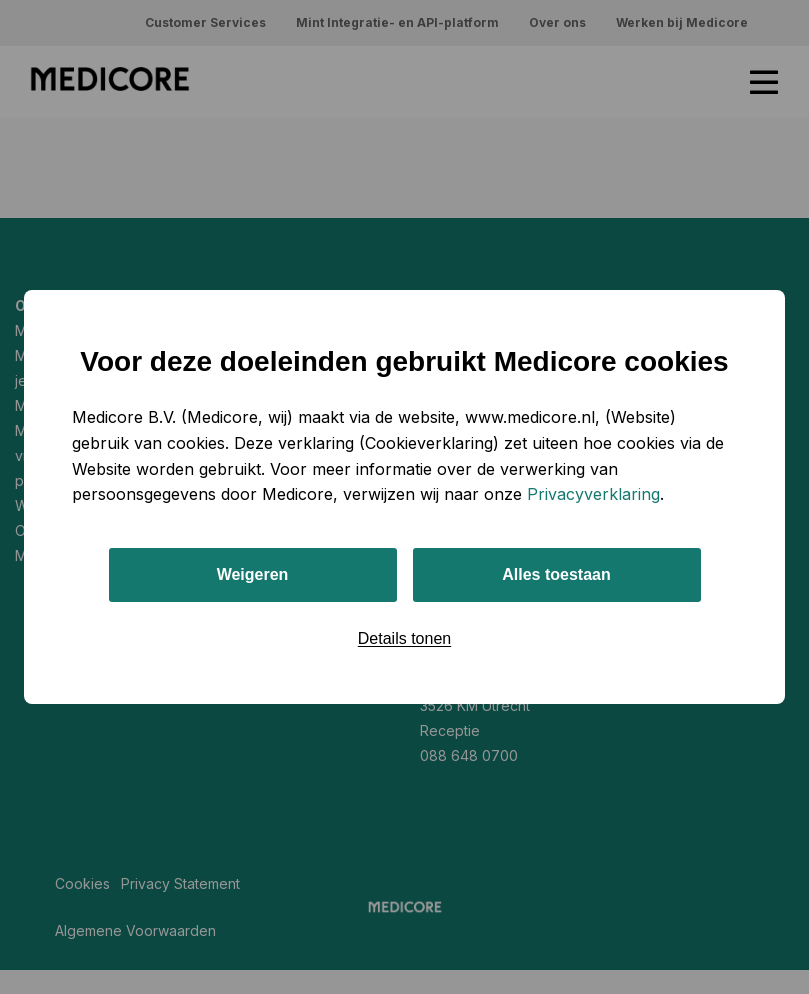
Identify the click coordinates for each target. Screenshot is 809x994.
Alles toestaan (556, 574)
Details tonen (404, 638)
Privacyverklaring (593, 494)
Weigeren (253, 574)
